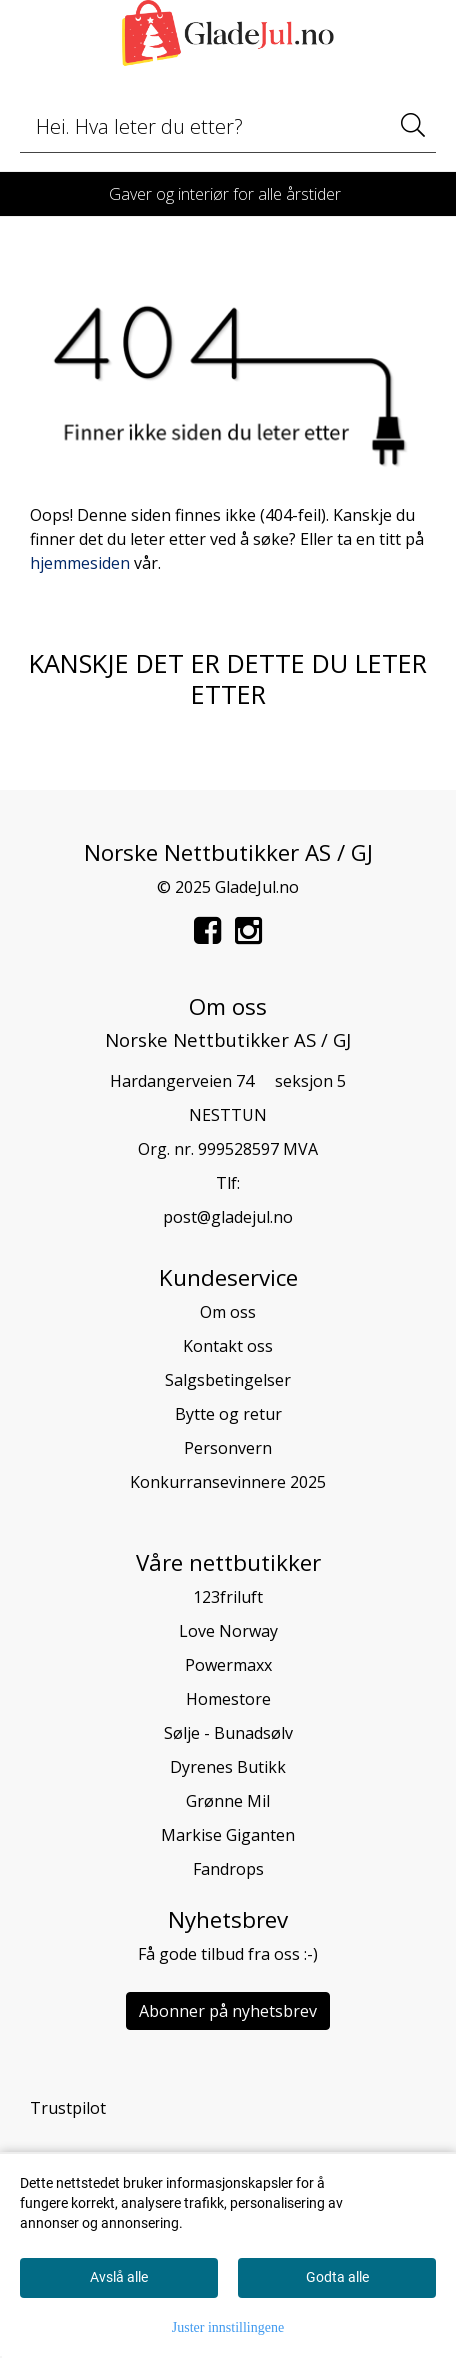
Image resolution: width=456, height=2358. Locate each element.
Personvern (228, 1448)
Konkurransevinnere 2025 (228, 1482)
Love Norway (228, 1631)
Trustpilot (68, 2108)
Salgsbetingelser (228, 1380)
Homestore (228, 1699)
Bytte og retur (228, 1414)
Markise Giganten (228, 1835)
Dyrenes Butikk (228, 1767)
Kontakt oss (228, 1346)
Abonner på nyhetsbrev (228, 2011)
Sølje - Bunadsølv (228, 1733)
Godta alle (337, 2277)
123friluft (228, 1597)
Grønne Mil (228, 1801)
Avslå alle (119, 2277)
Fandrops (228, 1869)
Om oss (228, 1312)
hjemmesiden (80, 563)
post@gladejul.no (228, 1217)
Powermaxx (228, 1665)
